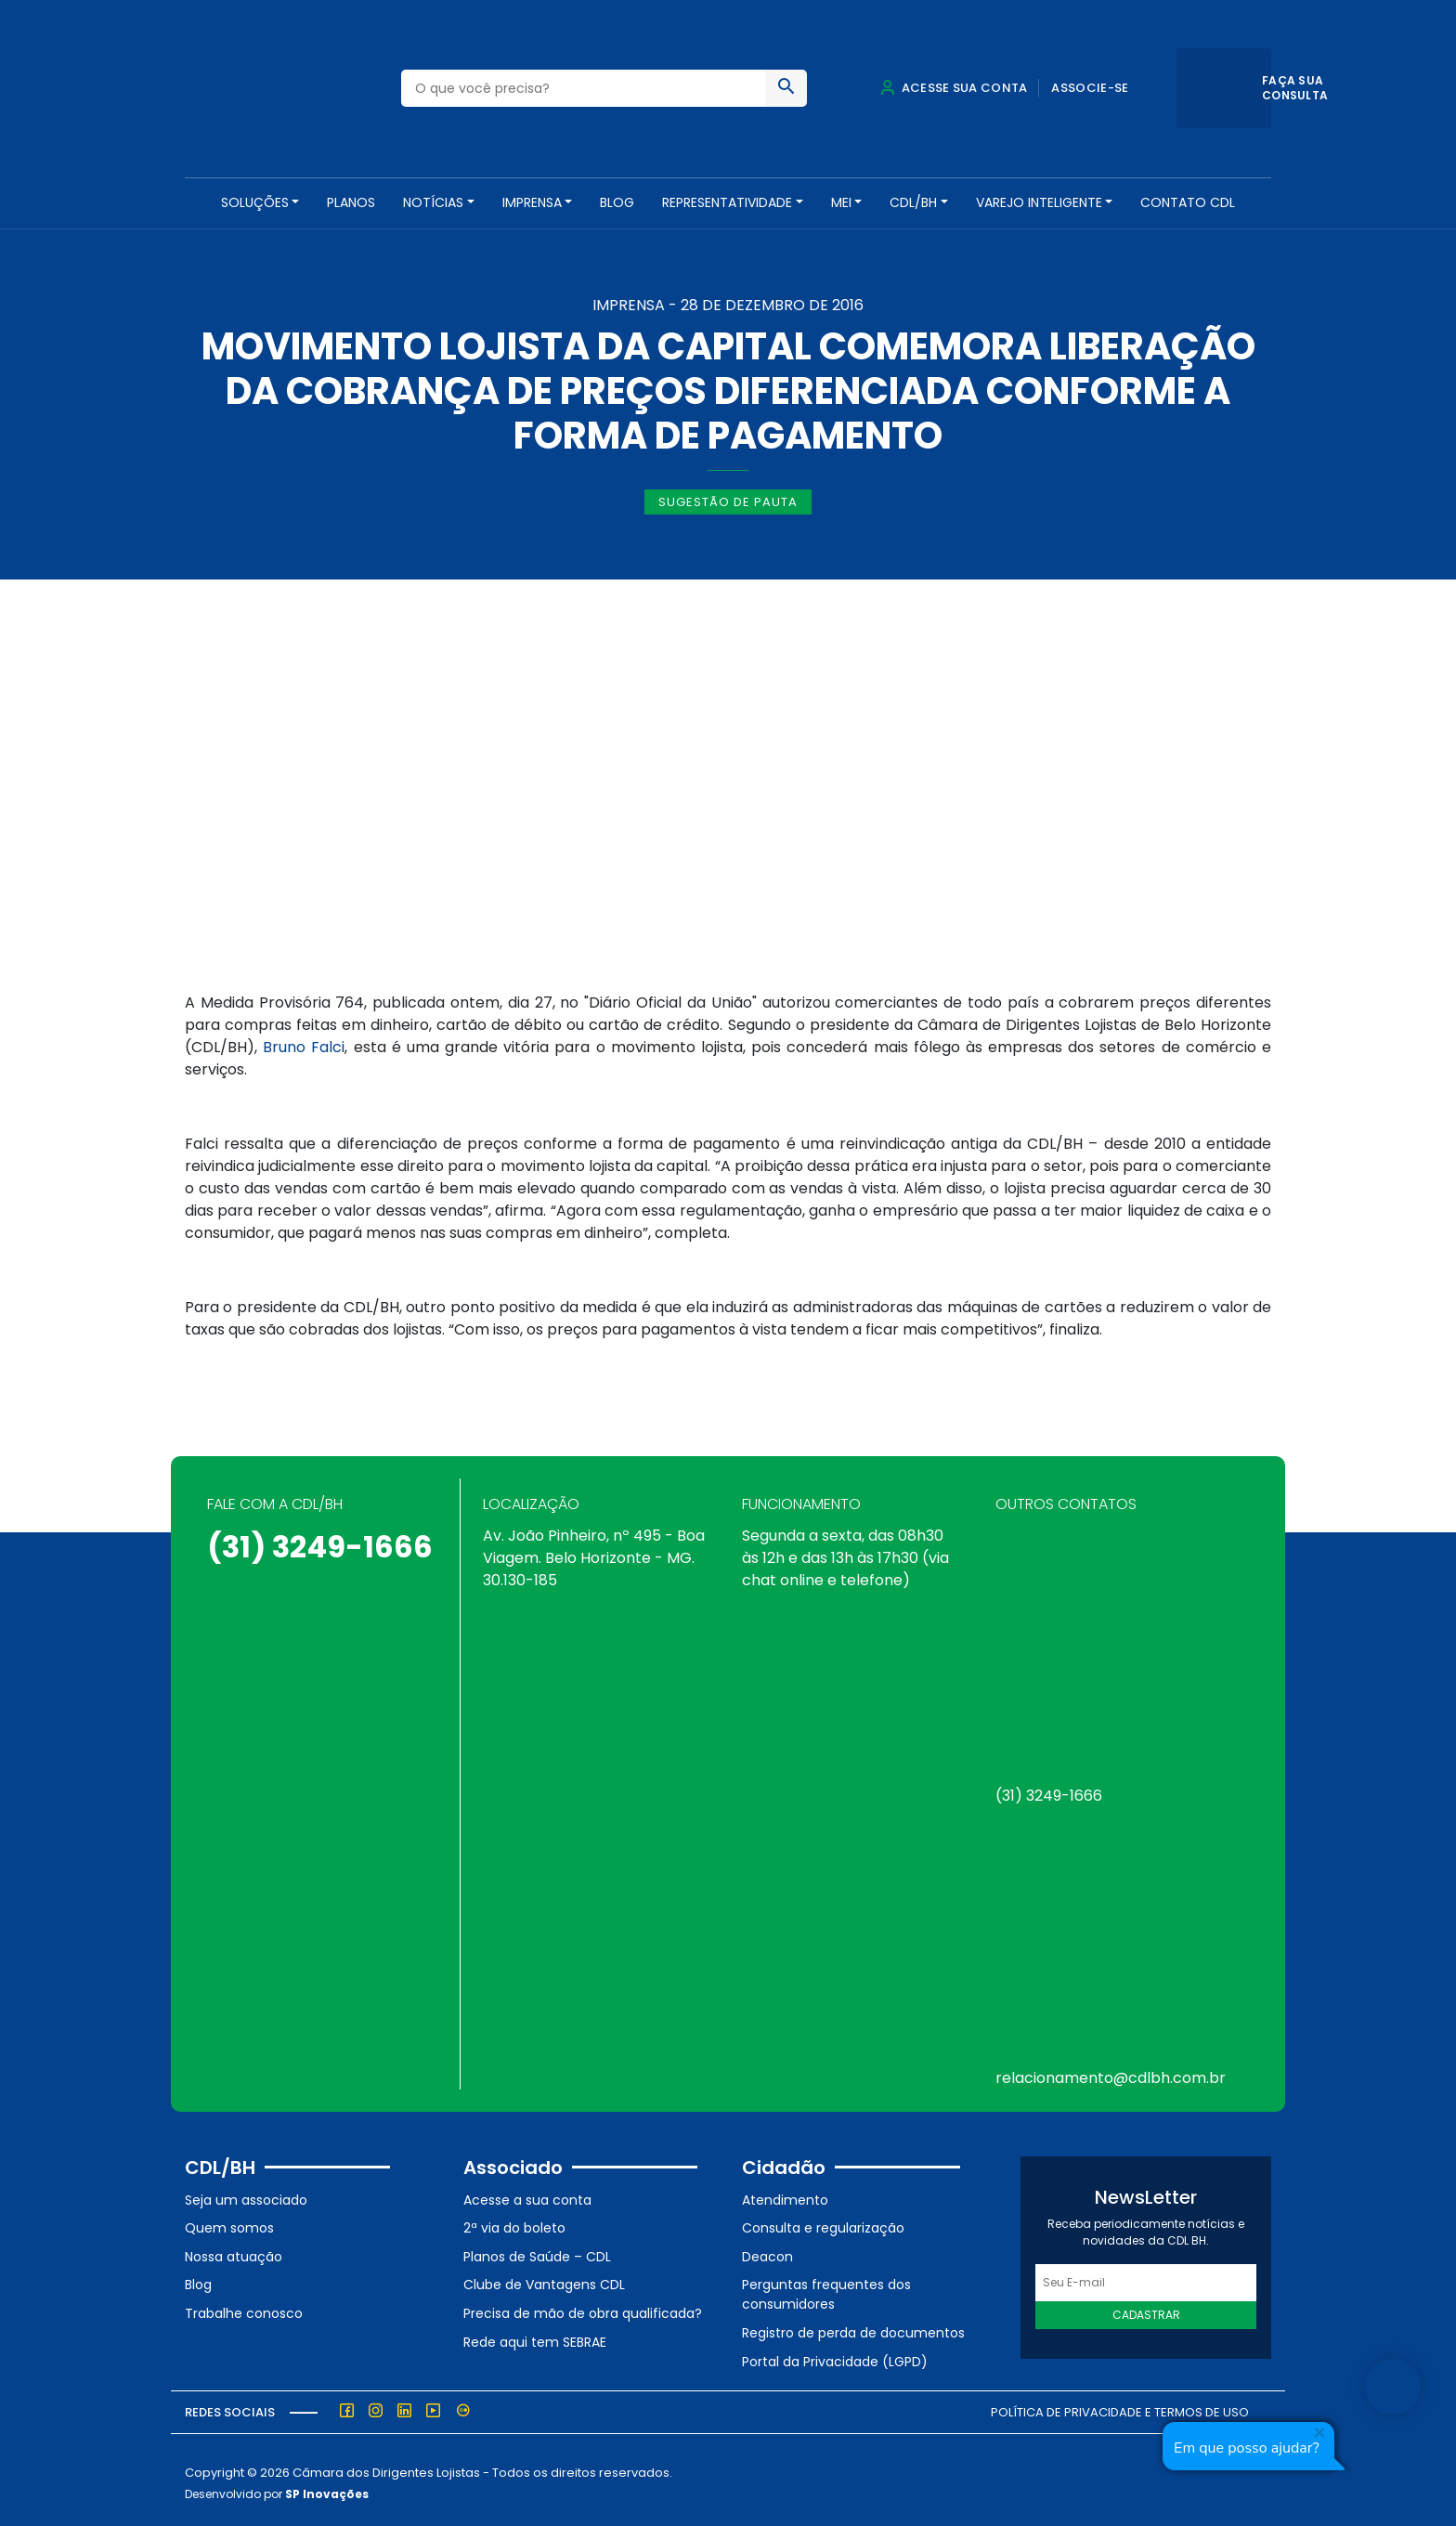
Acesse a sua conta (527, 2193)
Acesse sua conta (953, 88)
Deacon (767, 2250)
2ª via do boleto (514, 2221)
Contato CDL (1187, 202)
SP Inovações (327, 2487)
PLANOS (351, 202)
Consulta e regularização (823, 2221)
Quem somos (229, 2221)
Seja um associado (246, 2193)
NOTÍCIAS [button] (433, 202)
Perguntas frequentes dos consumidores (826, 2289)
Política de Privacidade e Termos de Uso (1120, 2406)
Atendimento (785, 2193)
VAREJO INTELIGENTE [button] (1039, 202)
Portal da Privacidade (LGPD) (835, 2355)
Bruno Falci (303, 1041)
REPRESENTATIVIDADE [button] (727, 202)
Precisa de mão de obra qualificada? (582, 2307)
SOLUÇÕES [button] (255, 202)
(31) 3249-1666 (320, 1540)
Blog (617, 202)
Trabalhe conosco (244, 2307)
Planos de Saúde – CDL (537, 2250)
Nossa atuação (233, 2250)
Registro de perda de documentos (853, 2326)
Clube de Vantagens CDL (544, 2279)
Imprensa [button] (532, 202)
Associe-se (1089, 88)
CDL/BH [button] (913, 202)
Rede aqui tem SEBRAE (534, 2335)
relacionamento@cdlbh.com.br (1110, 2071)
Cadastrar (1146, 2308)
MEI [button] (841, 202)
